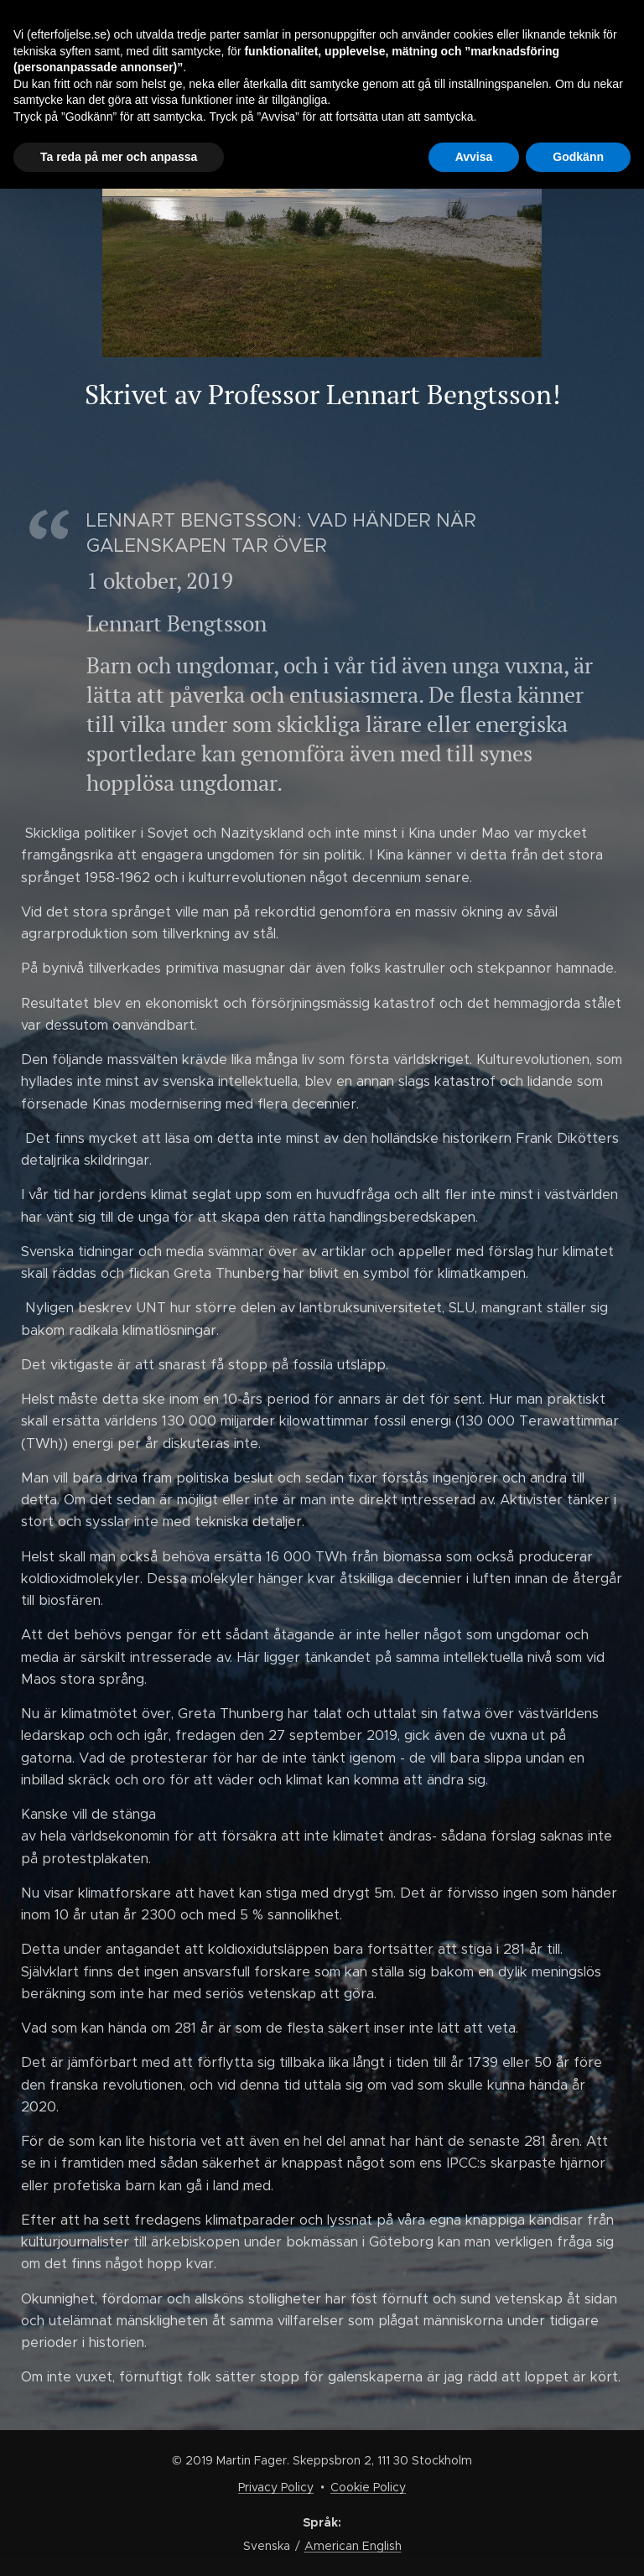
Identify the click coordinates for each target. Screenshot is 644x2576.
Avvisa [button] (474, 157)
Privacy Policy (276, 2487)
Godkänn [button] (578, 157)
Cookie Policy (368, 2487)
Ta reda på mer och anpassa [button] (118, 157)
